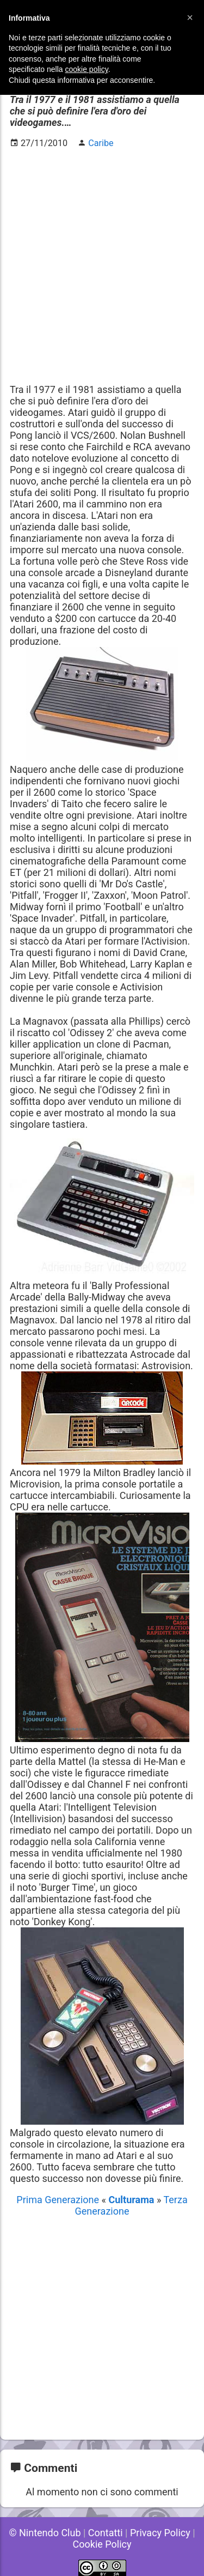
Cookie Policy (102, 2544)
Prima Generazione (58, 2199)
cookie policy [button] (86, 69)
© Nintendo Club (45, 2532)
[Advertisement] (102, 260)
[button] (190, 17)
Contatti (105, 2532)
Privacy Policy (160, 2532)
